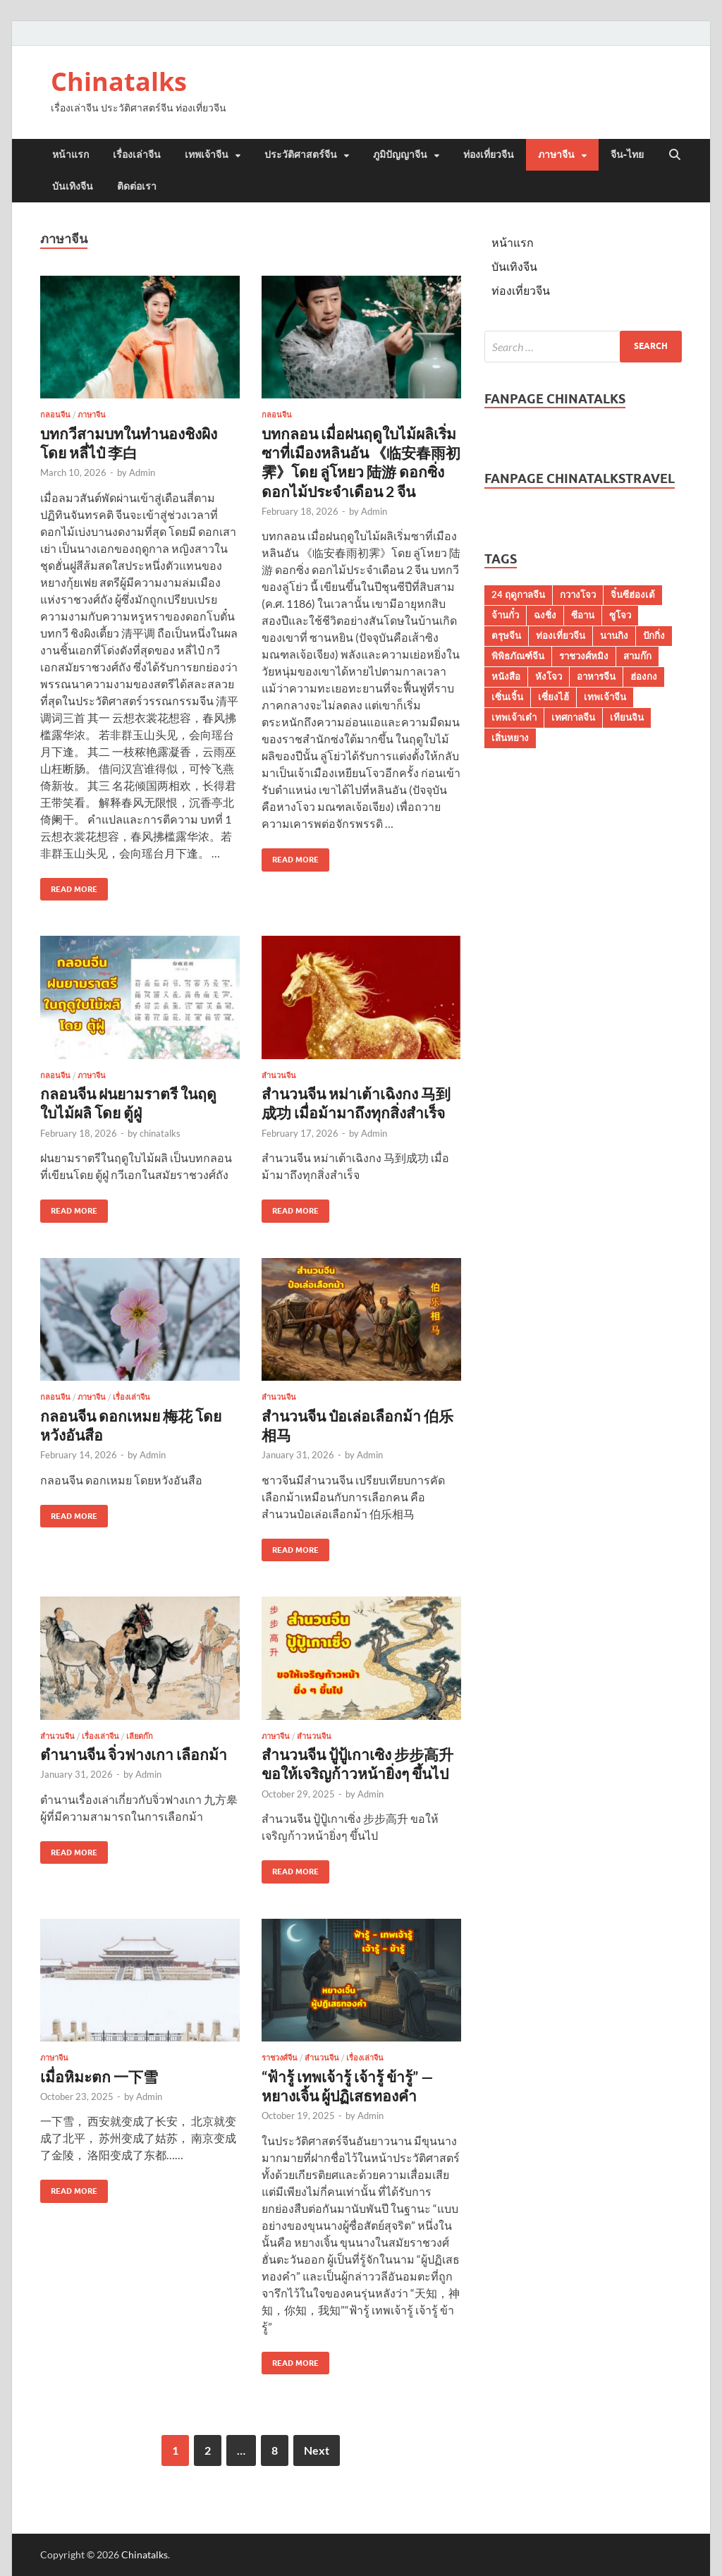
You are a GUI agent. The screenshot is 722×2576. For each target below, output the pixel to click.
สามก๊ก (637, 655)
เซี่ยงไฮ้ (553, 696)
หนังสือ (505, 676)
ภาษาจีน (556, 154)
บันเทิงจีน (72, 186)
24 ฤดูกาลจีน (518, 594)
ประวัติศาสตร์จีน (300, 154)
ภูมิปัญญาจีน (400, 154)
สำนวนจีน (279, 1075)
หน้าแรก (70, 154)
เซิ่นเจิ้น (507, 696)
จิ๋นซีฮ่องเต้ (633, 594)
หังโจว (548, 676)
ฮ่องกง (643, 676)
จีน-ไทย (627, 154)
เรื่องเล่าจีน (137, 154)
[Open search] (674, 155)
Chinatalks (119, 81)
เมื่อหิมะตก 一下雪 (99, 2076)
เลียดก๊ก (139, 1736)
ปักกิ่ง (654, 635)
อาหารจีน (596, 676)
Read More (68, 886)
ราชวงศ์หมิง (583, 655)
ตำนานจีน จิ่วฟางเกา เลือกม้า (133, 1754)
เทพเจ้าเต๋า (514, 717)
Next (316, 2450)
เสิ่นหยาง (510, 737)
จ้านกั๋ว (505, 615)
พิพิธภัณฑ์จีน (517, 655)
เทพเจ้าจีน (206, 154)
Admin (142, 472)
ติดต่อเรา (137, 186)
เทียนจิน (627, 717)
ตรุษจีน (506, 635)
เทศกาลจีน (573, 717)
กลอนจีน (55, 415)
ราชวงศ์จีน (280, 2058)
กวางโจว (578, 594)
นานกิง (614, 635)
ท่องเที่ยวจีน (488, 154)
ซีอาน (582, 615)
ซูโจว (620, 615)
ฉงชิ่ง (545, 615)
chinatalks (160, 1133)
